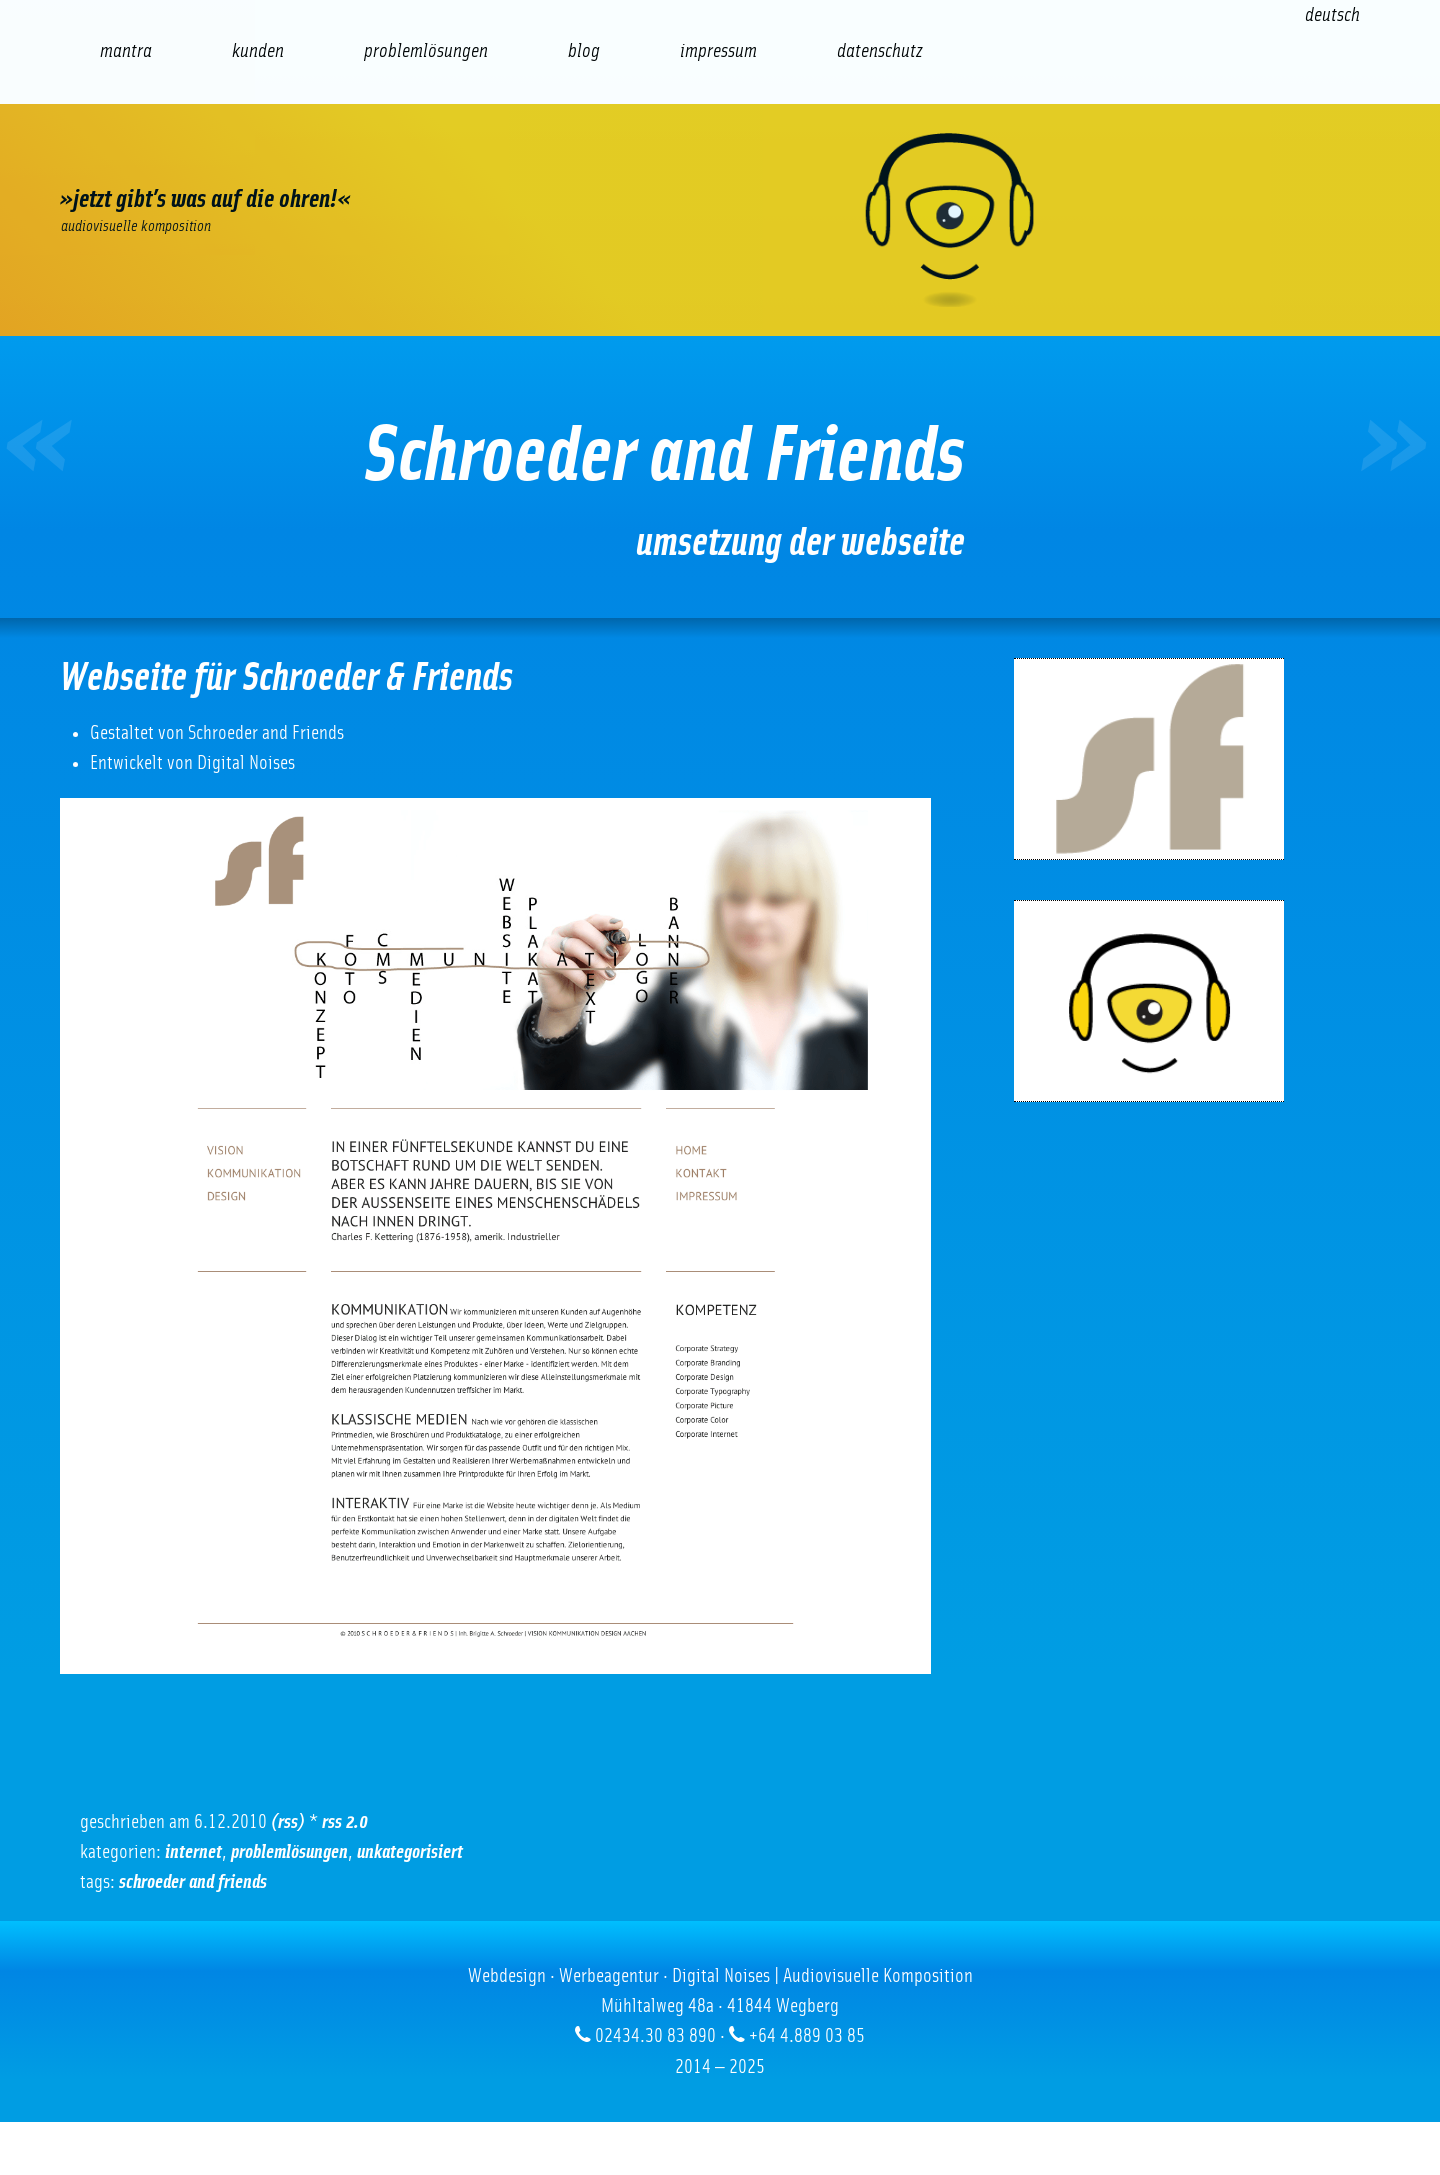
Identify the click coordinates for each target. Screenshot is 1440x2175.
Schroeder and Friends (193, 1882)
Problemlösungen (289, 1852)
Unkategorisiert (410, 1852)
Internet (193, 1852)
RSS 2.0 (345, 1822)
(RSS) (288, 1822)
